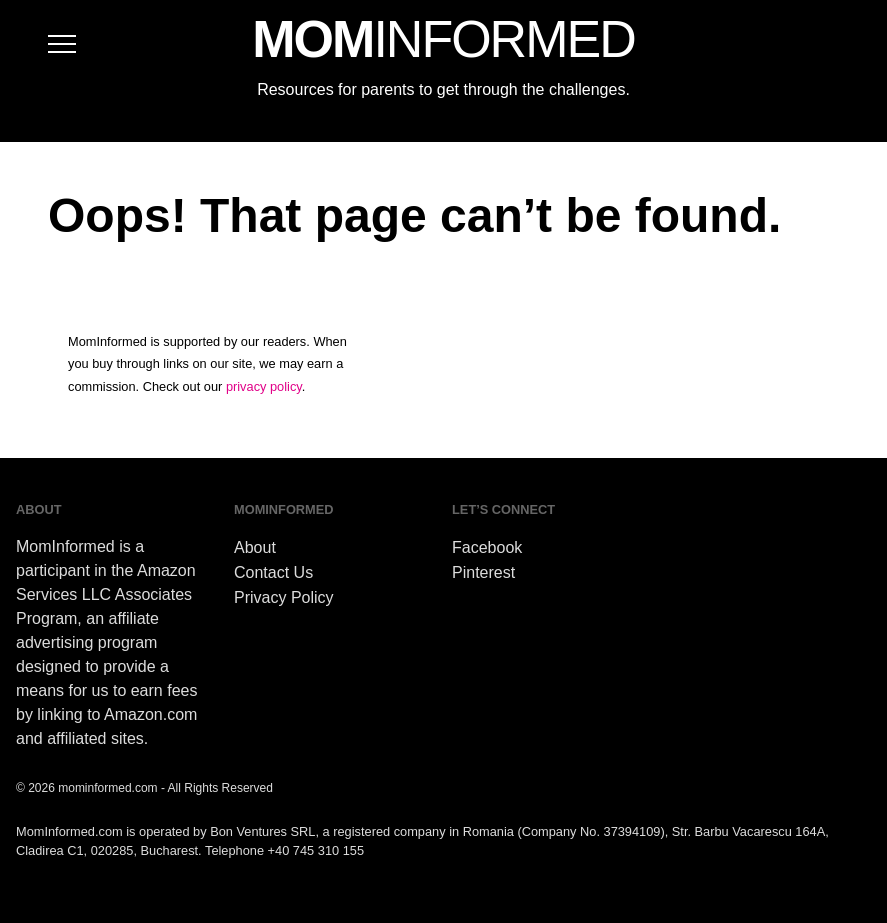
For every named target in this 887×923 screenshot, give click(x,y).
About (255, 547)
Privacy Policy (284, 597)
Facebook (487, 547)
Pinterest (483, 572)
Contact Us (273, 572)
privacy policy (264, 386)
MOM (443, 39)
